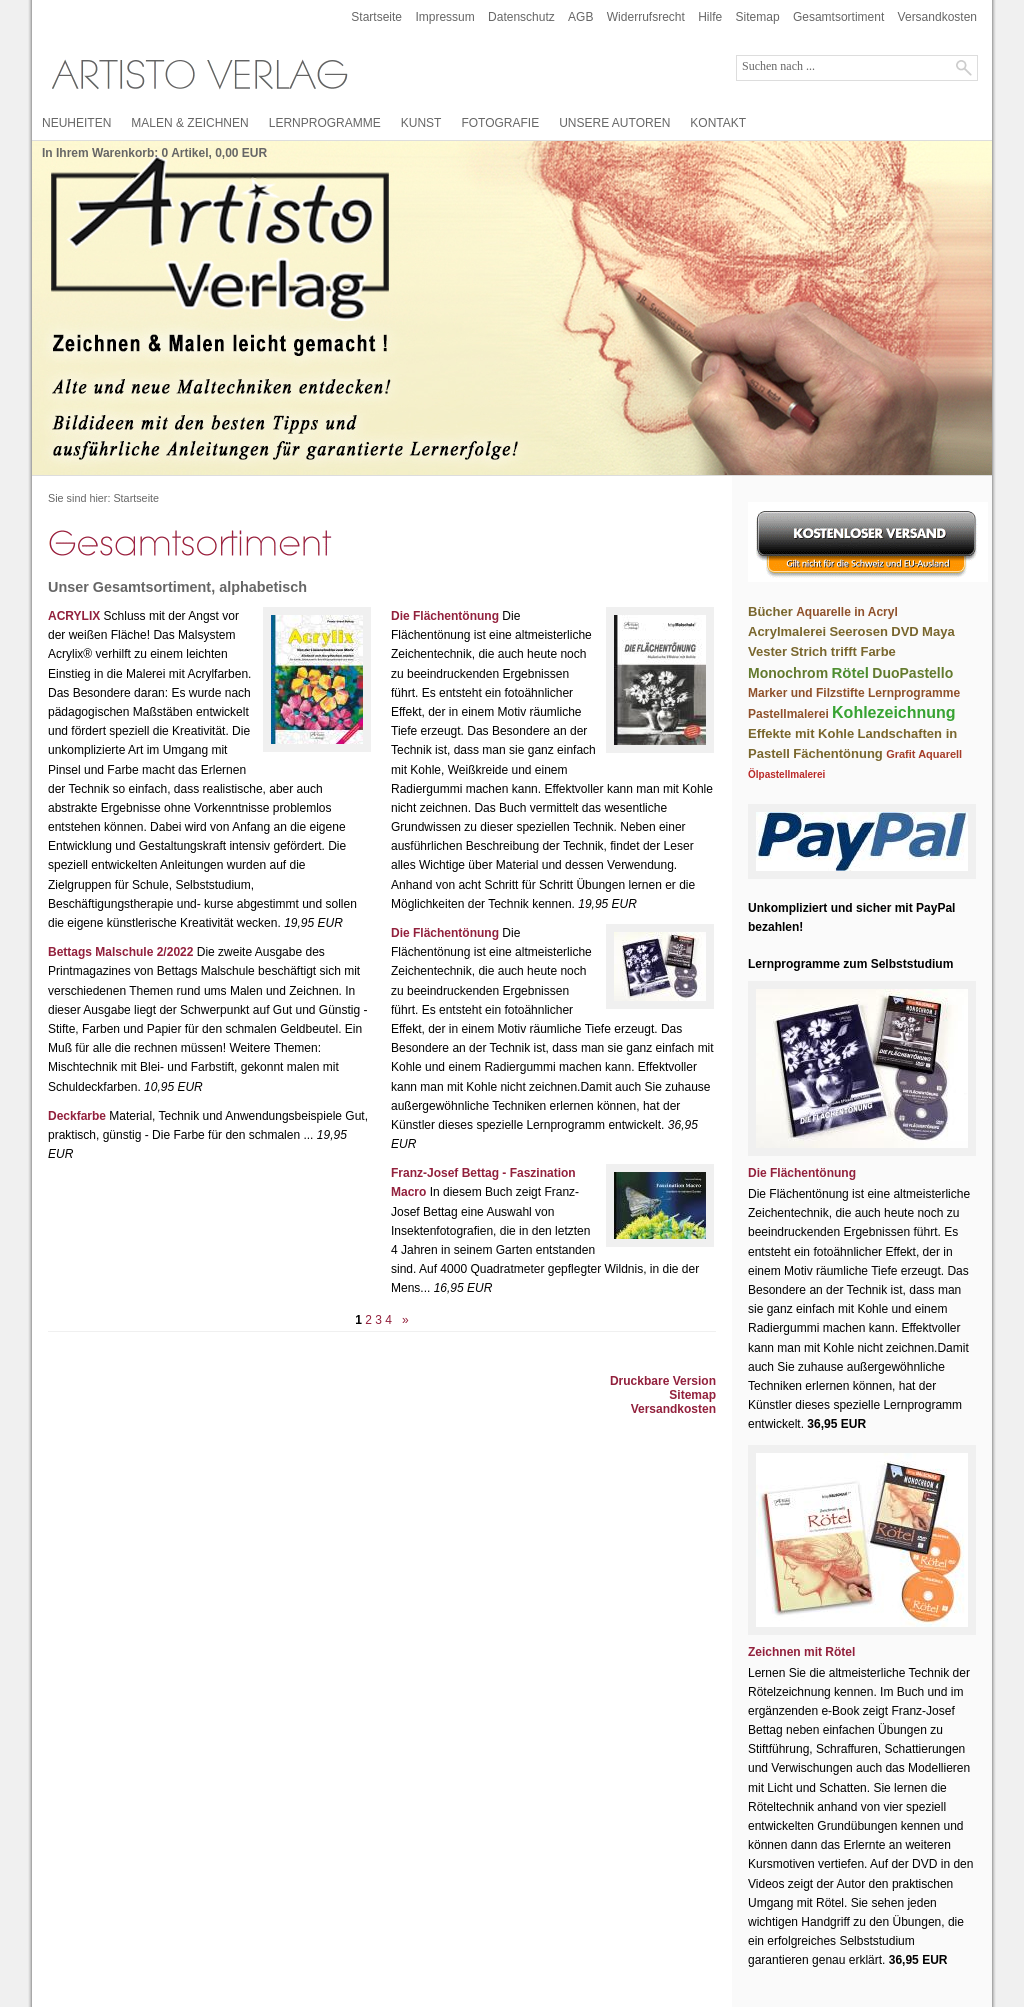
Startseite (376, 17)
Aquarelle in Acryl (847, 612)
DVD (904, 631)
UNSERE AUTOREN (614, 123)
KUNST (421, 123)
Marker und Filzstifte (806, 693)
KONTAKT (718, 123)
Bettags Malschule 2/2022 (120, 952)
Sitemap (758, 17)
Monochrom (788, 673)
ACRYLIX (74, 616)
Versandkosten (937, 17)
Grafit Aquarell (924, 754)
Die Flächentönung (445, 616)
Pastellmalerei (788, 714)
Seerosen (858, 631)
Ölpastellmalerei (786, 774)
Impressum (444, 17)
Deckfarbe (77, 1116)
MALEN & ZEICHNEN (189, 123)
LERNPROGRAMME (325, 123)
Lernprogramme (914, 693)
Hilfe (710, 17)
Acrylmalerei (787, 631)
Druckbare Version (663, 1381)
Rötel (850, 672)
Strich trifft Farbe (842, 651)
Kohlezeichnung (894, 712)
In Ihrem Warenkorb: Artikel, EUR (154, 153)
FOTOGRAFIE (500, 123)
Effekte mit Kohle (801, 733)
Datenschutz (521, 17)
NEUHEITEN (76, 123)
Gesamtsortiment (838, 17)
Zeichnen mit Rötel (801, 1652)
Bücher (770, 611)
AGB (580, 17)
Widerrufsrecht (646, 17)
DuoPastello (912, 673)
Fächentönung (838, 753)
